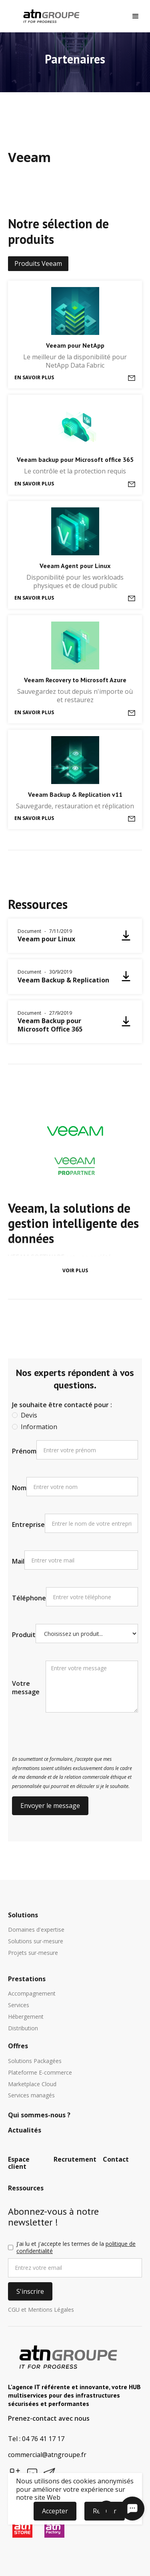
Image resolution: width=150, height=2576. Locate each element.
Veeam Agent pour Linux (75, 566)
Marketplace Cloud (32, 2084)
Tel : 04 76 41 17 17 (36, 2438)
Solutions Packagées (35, 2061)
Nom (19, 1488)
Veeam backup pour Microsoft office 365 (75, 459)
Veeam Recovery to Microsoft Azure (75, 680)
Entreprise (28, 1525)
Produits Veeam (38, 263)
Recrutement (75, 2159)
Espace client (19, 2163)
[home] (49, 16)
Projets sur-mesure (33, 1953)
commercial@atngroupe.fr (47, 2454)
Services (18, 2005)
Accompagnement (32, 1993)
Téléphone (29, 1598)
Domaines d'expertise (36, 1930)
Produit (24, 1635)
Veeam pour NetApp (75, 345)
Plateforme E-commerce (40, 2072)
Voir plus (75, 1270)
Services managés (31, 2095)
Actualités (24, 2130)
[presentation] (73, 1735)
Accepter (55, 2511)
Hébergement (26, 2017)
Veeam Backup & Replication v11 (75, 794)
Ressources (26, 2188)
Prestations (27, 1979)
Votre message (26, 1687)
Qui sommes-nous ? (39, 2115)
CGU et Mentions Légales (41, 2310)
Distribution (23, 2028)
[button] (135, 16)
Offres (18, 2046)
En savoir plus (34, 377)
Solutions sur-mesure (35, 1941)
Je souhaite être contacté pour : (62, 1405)
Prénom (24, 1451)
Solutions (23, 1915)
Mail (18, 1561)
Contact (116, 2159)
